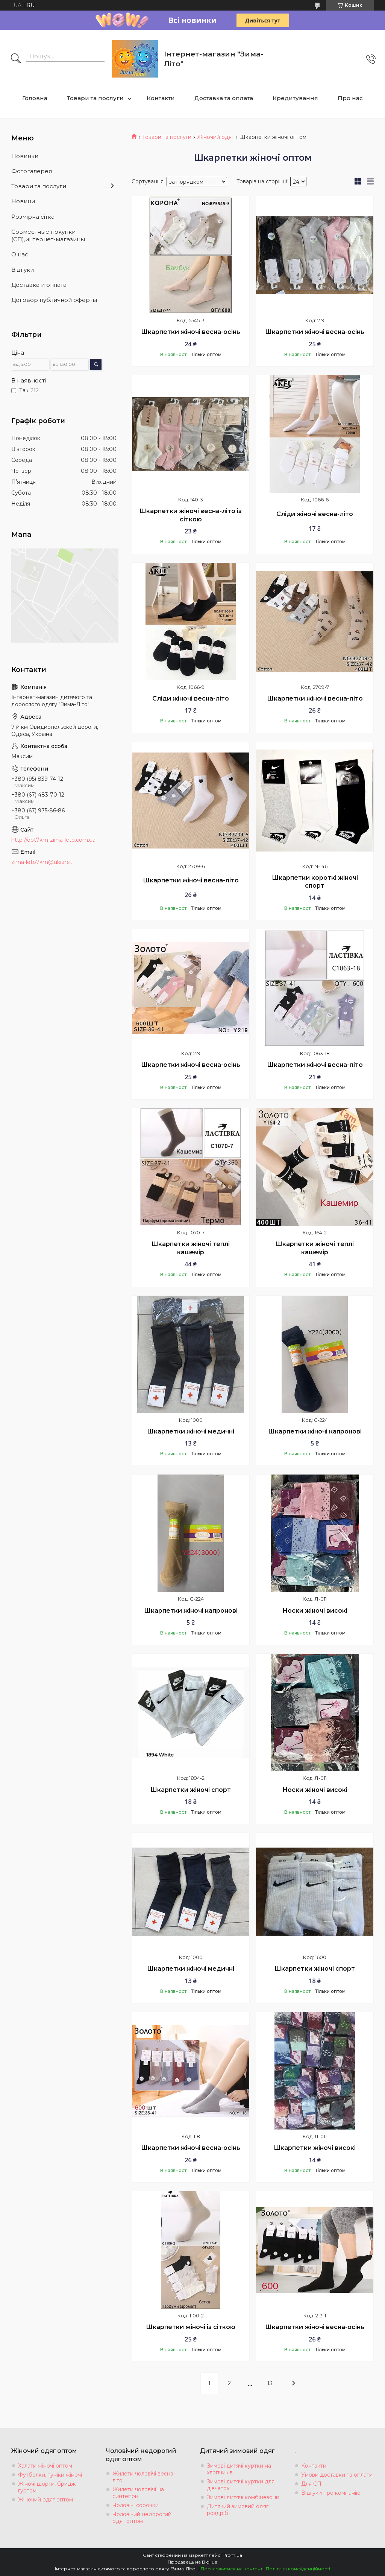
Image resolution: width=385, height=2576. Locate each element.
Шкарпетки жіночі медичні (190, 1431)
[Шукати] (16, 59)
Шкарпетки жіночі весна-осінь (190, 331)
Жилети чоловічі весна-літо (143, 2477)
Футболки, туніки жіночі (50, 2474)
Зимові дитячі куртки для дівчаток (240, 2485)
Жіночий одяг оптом (45, 2499)
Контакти (161, 98)
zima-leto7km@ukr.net (41, 862)
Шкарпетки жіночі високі (315, 2147)
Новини (23, 201)
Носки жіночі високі (314, 1610)
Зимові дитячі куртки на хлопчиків (239, 2469)
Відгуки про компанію (331, 2492)
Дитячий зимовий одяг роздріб (237, 2510)
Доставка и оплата (39, 284)
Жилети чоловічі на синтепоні (138, 2493)
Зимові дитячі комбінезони (243, 2497)
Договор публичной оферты (54, 299)
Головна (34, 98)
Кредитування (295, 98)
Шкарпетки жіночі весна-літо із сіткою (190, 515)
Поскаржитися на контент (231, 2568)
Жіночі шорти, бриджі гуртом (47, 2487)
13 (270, 2383)
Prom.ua (232, 2555)
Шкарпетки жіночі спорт (190, 1789)
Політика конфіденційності (298, 2568)
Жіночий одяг (215, 137)
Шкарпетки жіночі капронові (315, 1431)
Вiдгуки (22, 269)
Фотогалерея (31, 171)
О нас (19, 254)
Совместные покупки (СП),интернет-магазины (48, 235)
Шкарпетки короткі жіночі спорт (315, 882)
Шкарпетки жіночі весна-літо (315, 698)
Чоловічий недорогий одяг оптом (141, 2517)
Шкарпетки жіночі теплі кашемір (191, 1248)
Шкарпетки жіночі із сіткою (190, 2327)
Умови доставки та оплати (337, 2474)
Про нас (350, 98)
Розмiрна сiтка (33, 216)
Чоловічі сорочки (135, 2505)
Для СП (311, 2483)
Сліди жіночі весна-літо (314, 514)
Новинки (24, 156)
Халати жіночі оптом (45, 2465)
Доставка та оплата (223, 98)
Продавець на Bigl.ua (192, 2562)
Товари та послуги (95, 98)
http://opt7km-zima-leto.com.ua (53, 839)
